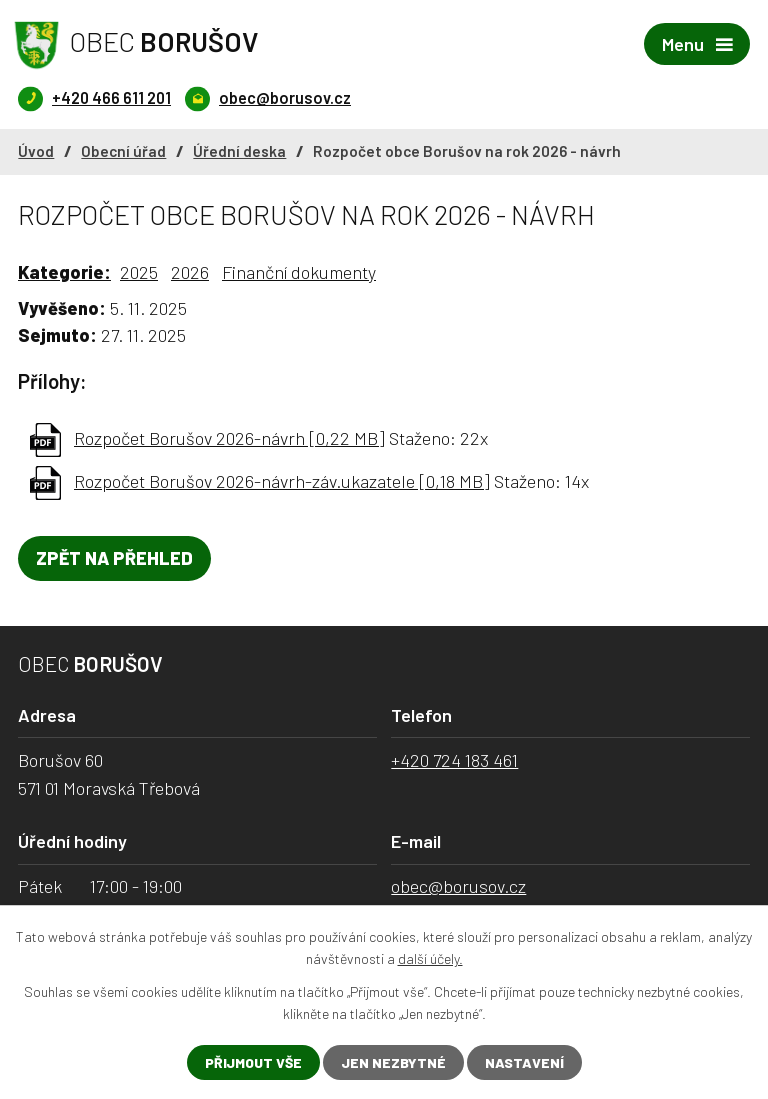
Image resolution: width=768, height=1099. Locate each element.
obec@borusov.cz (458, 886)
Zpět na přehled (114, 558)
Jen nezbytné (393, 1062)
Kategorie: (64, 272)
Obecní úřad (123, 151)
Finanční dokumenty (299, 272)
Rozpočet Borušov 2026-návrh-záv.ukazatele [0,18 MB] (282, 481)
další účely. (430, 958)
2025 (139, 272)
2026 (190, 272)
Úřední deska (239, 151)
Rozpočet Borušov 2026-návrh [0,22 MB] (229, 438)
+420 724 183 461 (454, 760)
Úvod (36, 151)
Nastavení (524, 1062)
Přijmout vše (253, 1062)
